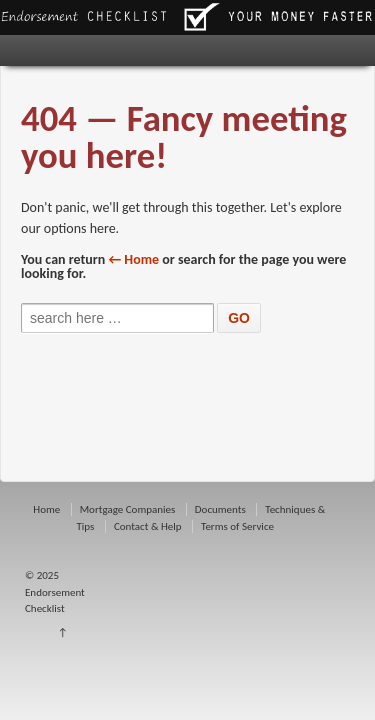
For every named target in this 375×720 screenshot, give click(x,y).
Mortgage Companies (128, 509)
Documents (220, 509)
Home (46, 509)
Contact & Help (148, 526)
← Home (134, 259)
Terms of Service (237, 526)
